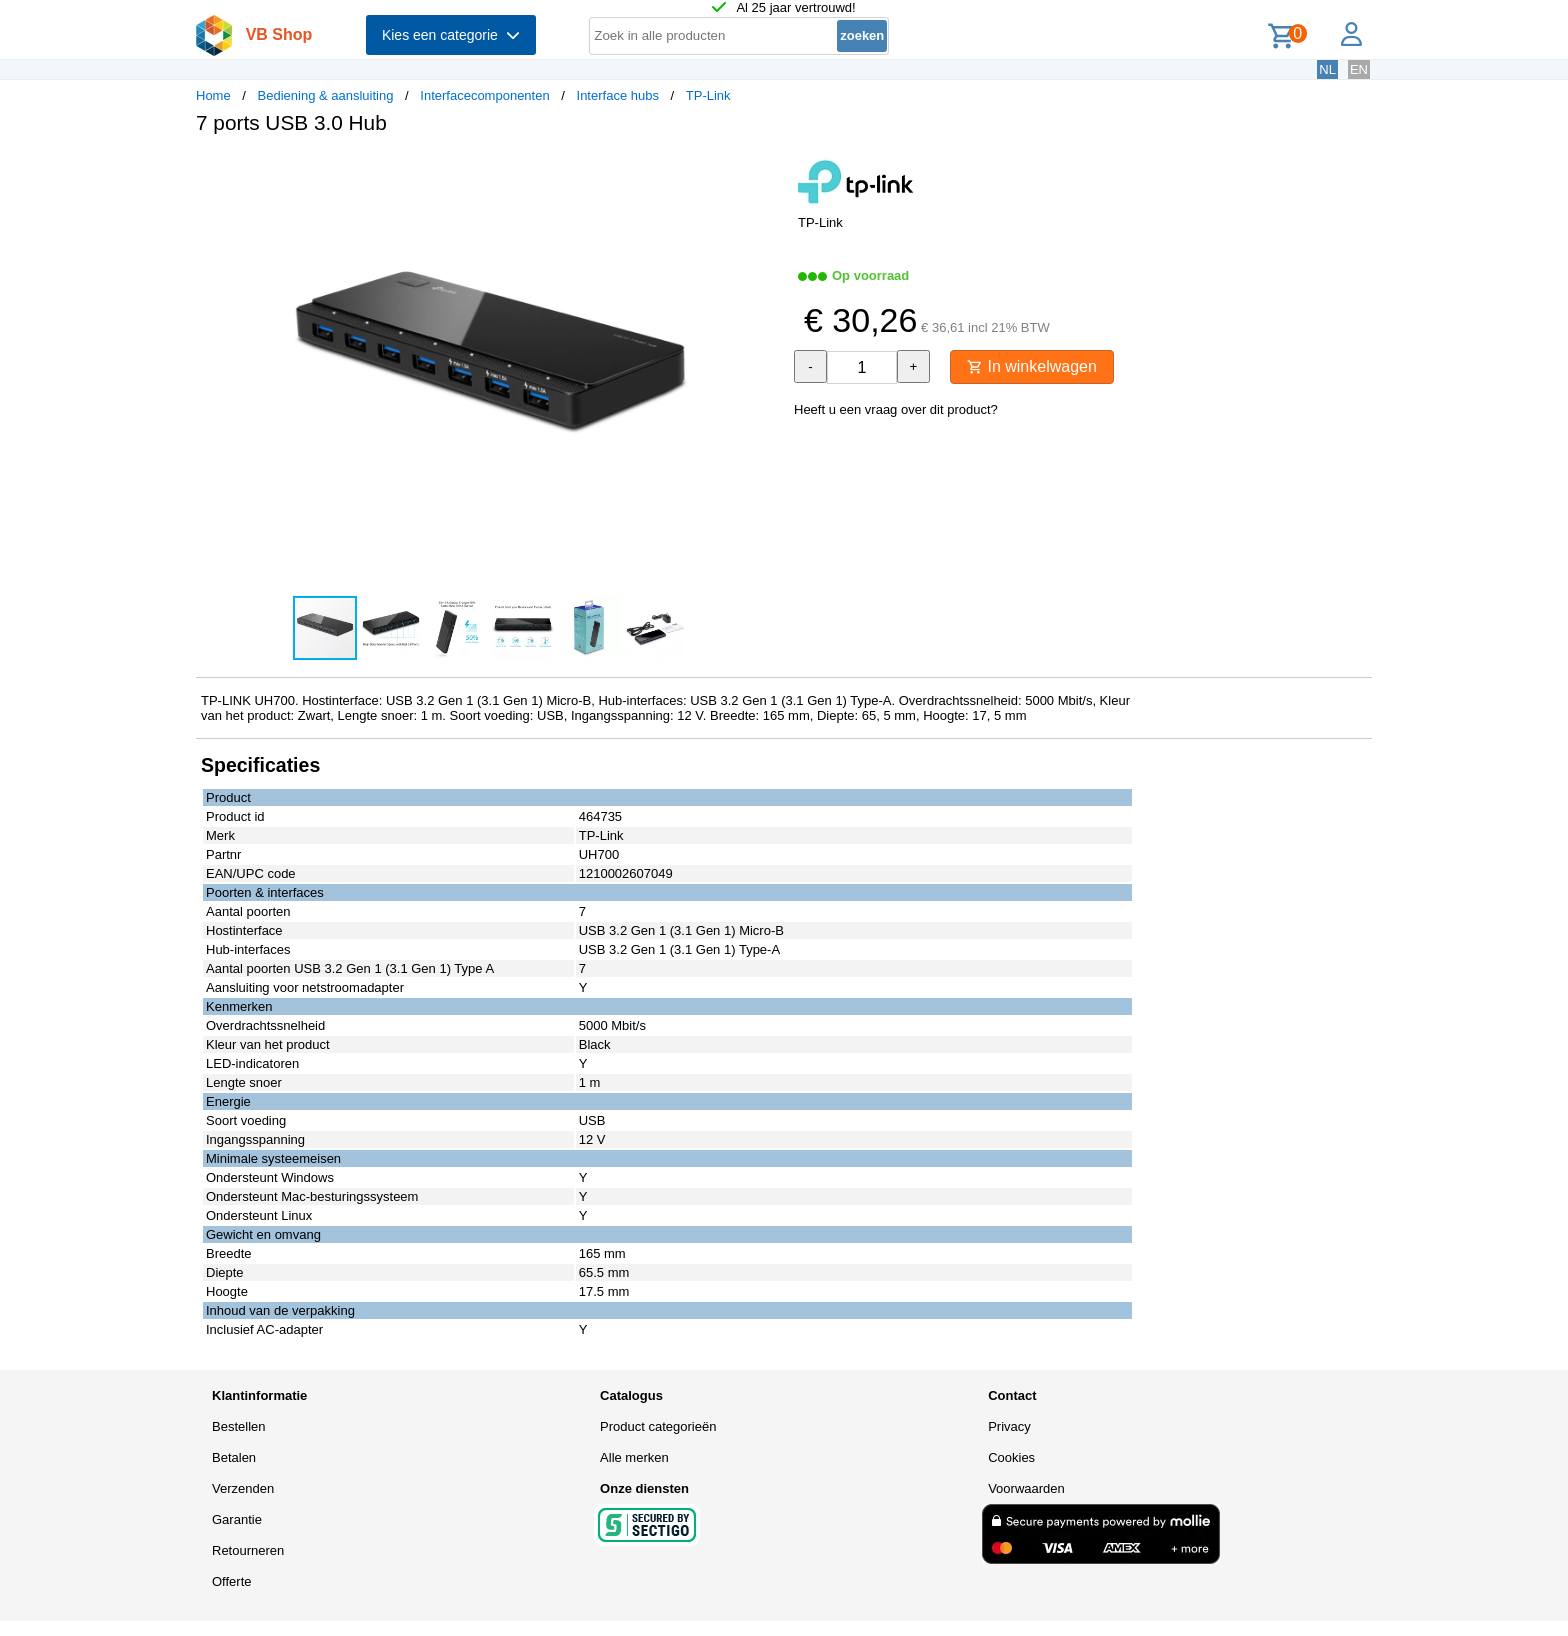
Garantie (237, 1519)
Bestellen (238, 1426)
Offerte (232, 1581)
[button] (766, 171)
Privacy (1009, 1426)
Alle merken (634, 1457)
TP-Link (708, 95)
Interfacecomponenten (484, 95)
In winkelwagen (1032, 366)
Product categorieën (658, 1426)
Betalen (234, 1457)
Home (213, 95)
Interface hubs (618, 95)
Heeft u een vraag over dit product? (896, 409)
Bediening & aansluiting (326, 95)
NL (1327, 69)
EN (1359, 69)
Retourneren (248, 1550)
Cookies (1011, 1457)
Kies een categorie (451, 35)
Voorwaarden (1026, 1488)
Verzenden (243, 1488)
